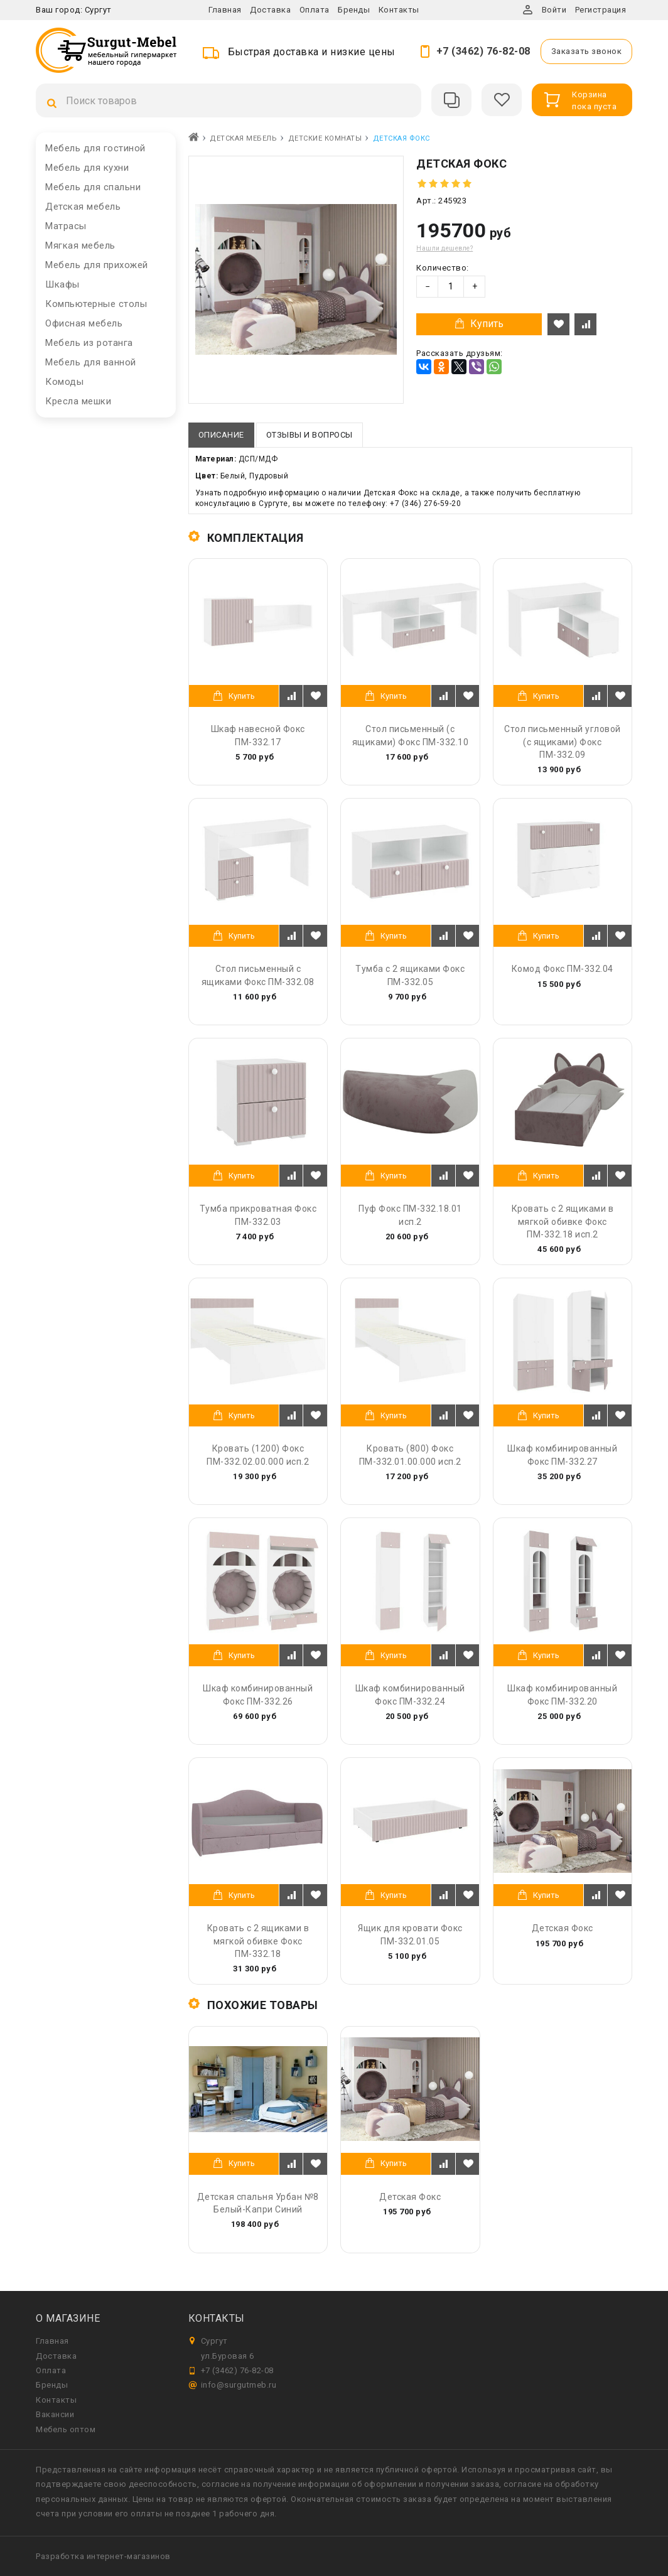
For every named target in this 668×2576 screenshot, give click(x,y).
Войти (554, 9)
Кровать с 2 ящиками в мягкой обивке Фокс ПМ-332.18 (258, 1940)
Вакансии (55, 2414)
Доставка (270, 9)
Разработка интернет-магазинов (103, 2556)
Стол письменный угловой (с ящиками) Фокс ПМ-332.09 (562, 741)
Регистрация (601, 9)
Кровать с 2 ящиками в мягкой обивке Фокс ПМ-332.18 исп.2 (563, 1221)
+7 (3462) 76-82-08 (483, 51)
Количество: (442, 267)
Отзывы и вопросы (309, 434)
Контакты (399, 9)
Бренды (354, 9)
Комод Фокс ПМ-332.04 (562, 969)
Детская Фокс (562, 1928)
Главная (225, 9)
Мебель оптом (65, 2429)
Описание (221, 434)
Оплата (314, 9)
